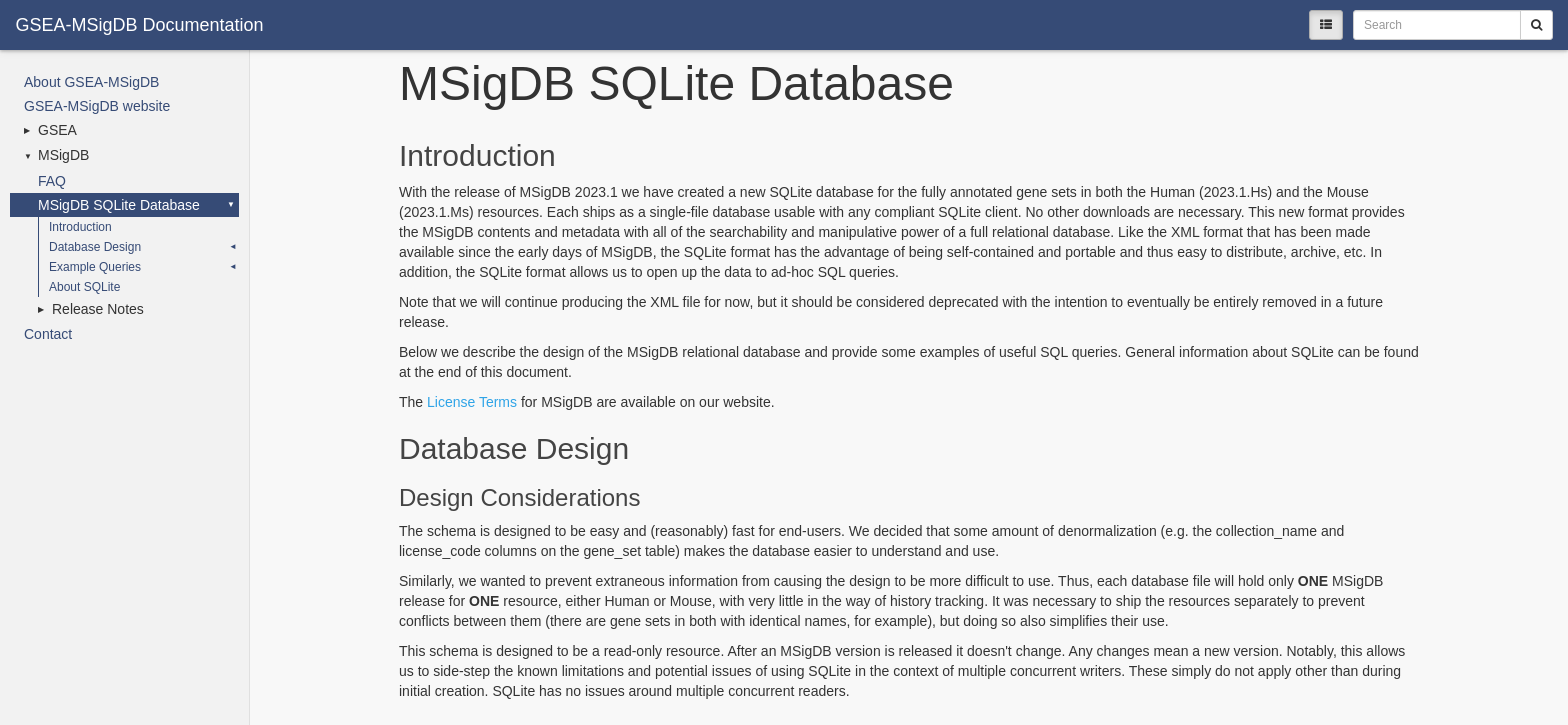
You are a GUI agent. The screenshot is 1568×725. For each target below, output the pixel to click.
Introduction (80, 227)
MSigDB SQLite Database (119, 205)
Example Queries (95, 267)
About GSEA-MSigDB (91, 82)
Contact (48, 334)
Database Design (95, 247)
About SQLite (84, 287)
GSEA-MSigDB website (97, 106)
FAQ (52, 181)
